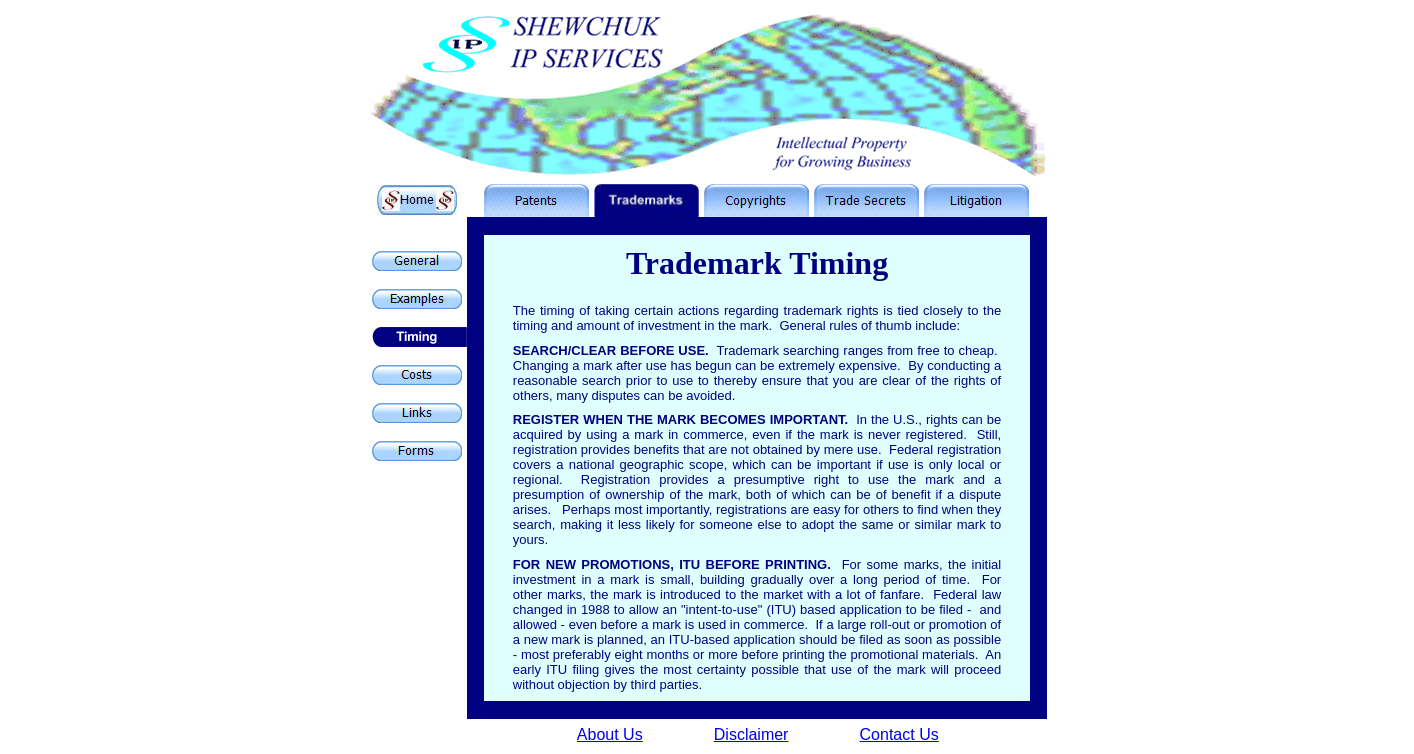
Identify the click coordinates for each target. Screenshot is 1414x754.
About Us (610, 734)
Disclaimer (751, 734)
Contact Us (899, 734)
